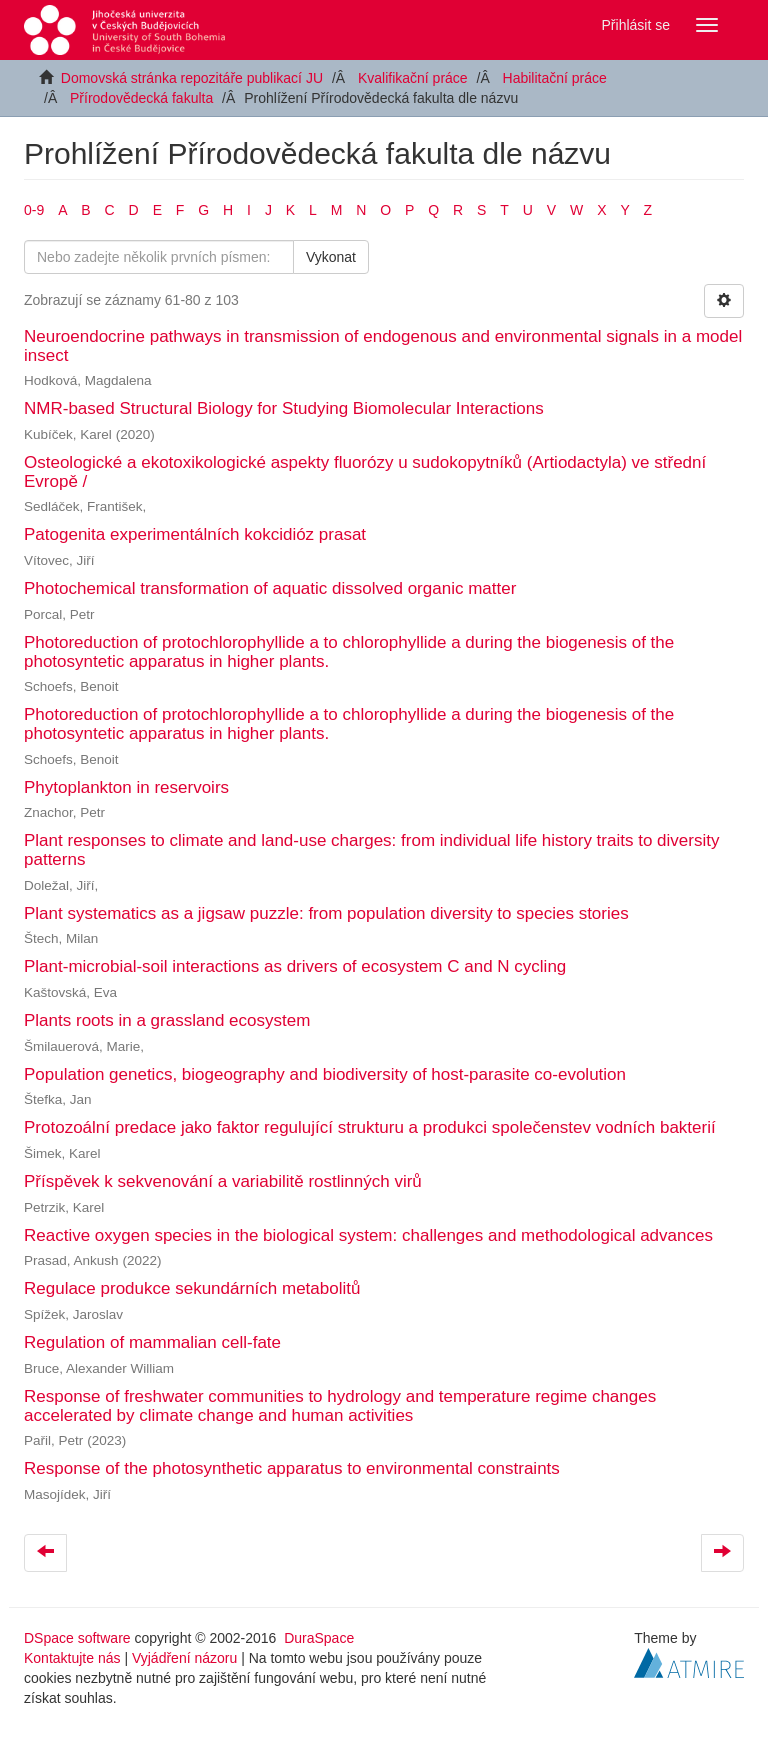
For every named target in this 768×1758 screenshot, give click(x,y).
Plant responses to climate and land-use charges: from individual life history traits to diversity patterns (371, 850)
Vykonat (331, 257)
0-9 (34, 210)
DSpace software (77, 1638)
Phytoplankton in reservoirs (126, 787)
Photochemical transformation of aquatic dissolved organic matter (270, 588)
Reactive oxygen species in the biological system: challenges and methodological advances (368, 1235)
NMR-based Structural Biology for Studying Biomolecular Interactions (284, 408)
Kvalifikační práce (413, 78)
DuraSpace (319, 1638)
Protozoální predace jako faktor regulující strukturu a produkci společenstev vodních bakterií (370, 1127)
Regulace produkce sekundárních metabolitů (192, 1288)
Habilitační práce (555, 78)
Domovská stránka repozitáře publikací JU (192, 78)
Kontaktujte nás (72, 1658)
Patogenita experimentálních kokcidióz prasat (195, 534)
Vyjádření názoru (184, 1658)
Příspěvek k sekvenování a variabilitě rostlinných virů (223, 1181)
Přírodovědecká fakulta (141, 98)
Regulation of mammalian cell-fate (152, 1342)
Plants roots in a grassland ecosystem (167, 1020)
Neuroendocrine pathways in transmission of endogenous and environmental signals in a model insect (383, 346)
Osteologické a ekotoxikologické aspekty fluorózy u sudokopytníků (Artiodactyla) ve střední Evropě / (365, 472)
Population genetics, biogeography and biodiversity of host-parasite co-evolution (325, 1074)
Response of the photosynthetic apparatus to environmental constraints (292, 1468)
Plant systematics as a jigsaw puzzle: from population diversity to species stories (326, 913)
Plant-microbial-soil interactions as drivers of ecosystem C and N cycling (295, 966)
